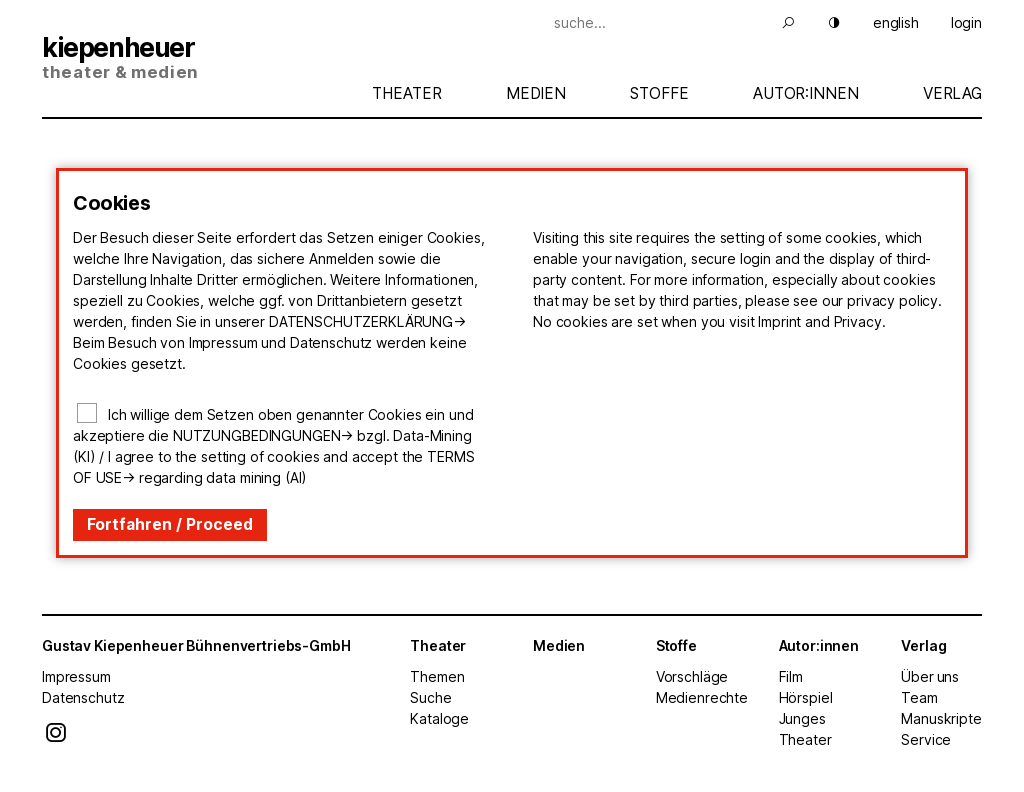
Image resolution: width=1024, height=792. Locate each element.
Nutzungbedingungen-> (263, 435)
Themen (437, 676)
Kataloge (439, 718)
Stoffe (659, 93)
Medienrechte (702, 697)
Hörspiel (806, 697)
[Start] (197, 60)
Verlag (952, 93)
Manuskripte (941, 718)
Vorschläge (692, 676)
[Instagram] (56, 737)
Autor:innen (805, 93)
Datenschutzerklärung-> (367, 321)
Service (926, 739)
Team (919, 697)
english (896, 22)
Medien (536, 93)
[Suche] (664, 22)
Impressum (76, 676)
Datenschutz (83, 697)
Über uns (930, 676)
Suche (430, 697)
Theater (406, 93)
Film (791, 676)
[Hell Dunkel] (822, 22)
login (966, 22)
